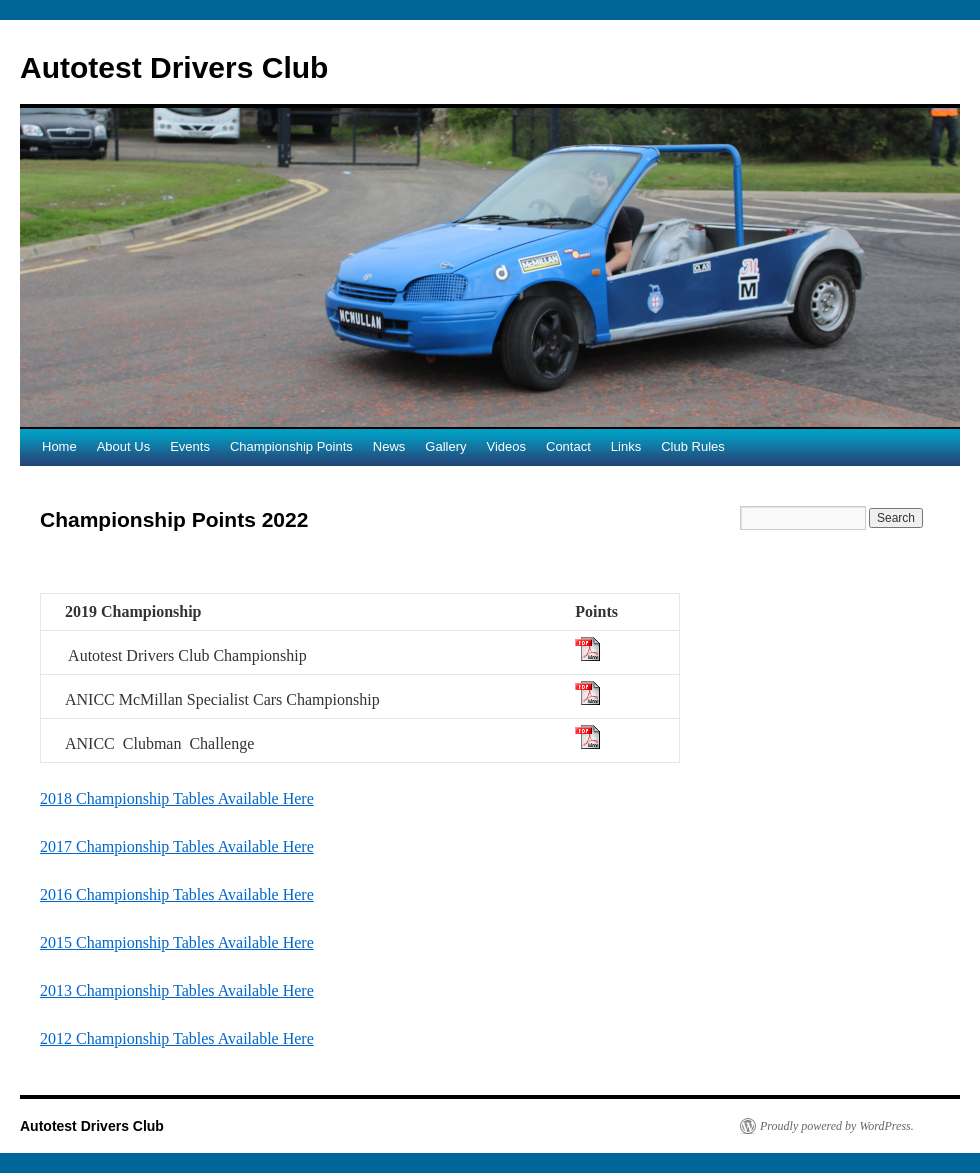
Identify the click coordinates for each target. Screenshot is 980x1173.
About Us (123, 446)
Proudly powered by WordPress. (837, 1126)
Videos (506, 446)
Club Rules (693, 446)
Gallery (445, 446)
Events (190, 446)
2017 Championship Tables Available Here (177, 846)
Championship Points (291, 446)
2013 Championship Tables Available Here (177, 990)
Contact (568, 446)
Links (626, 446)
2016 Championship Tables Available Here (177, 894)
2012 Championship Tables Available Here (177, 1038)
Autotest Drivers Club (174, 67)
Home (59, 446)
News (389, 446)
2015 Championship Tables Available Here (177, 942)
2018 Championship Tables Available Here (177, 798)
